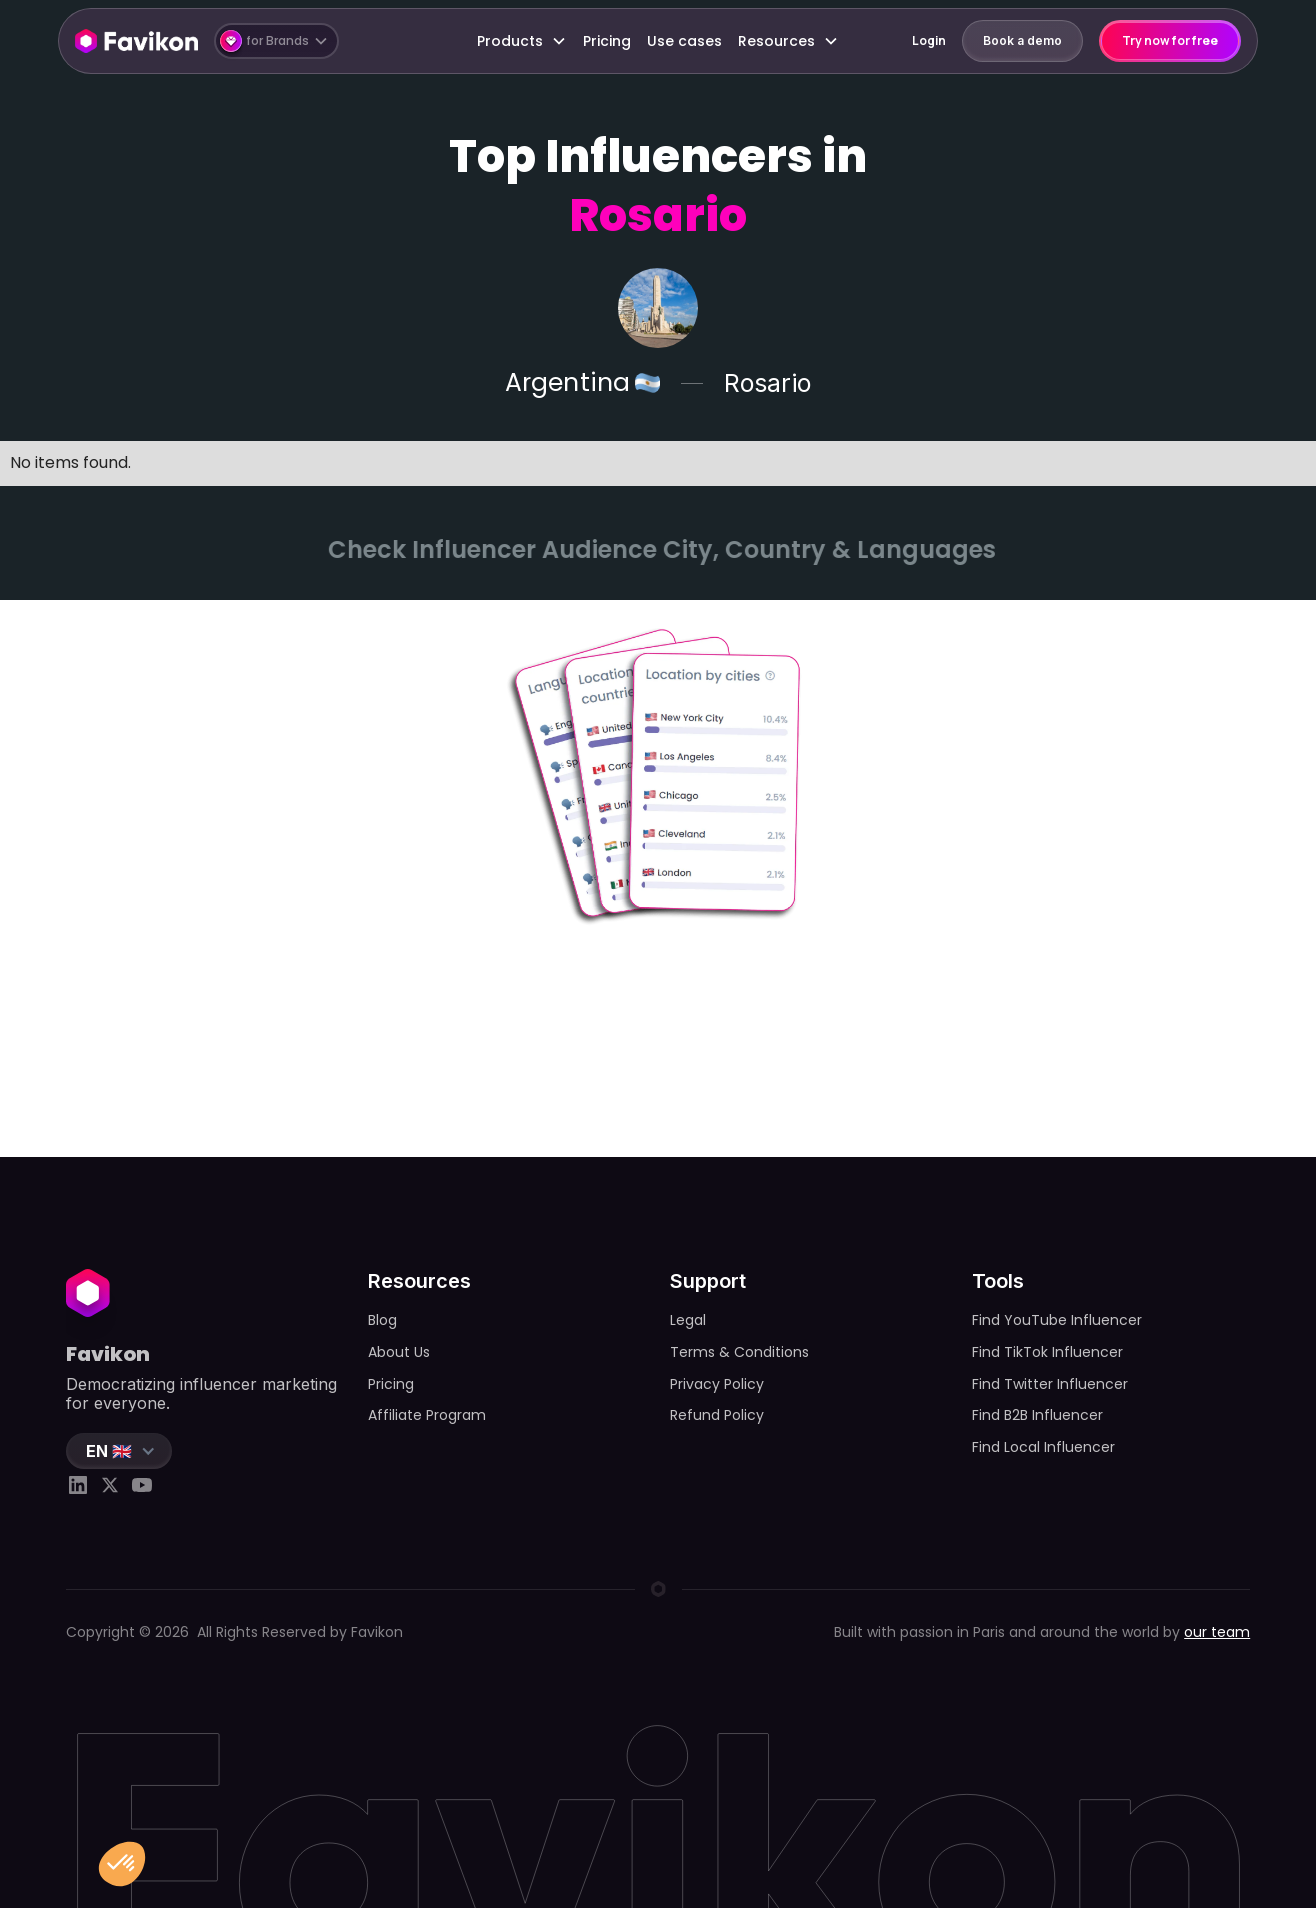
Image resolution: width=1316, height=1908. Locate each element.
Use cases (684, 41)
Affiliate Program (427, 1415)
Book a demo (1022, 40)
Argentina (567, 383)
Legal (688, 1320)
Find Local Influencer (1043, 1447)
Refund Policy (717, 1415)
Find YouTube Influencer (1057, 1320)
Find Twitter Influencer (1050, 1384)
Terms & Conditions (739, 1352)
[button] (276, 41)
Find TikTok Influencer (1047, 1352)
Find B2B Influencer (1037, 1415)
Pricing (607, 41)
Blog (382, 1320)
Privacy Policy (717, 1384)
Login (929, 40)
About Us (399, 1352)
